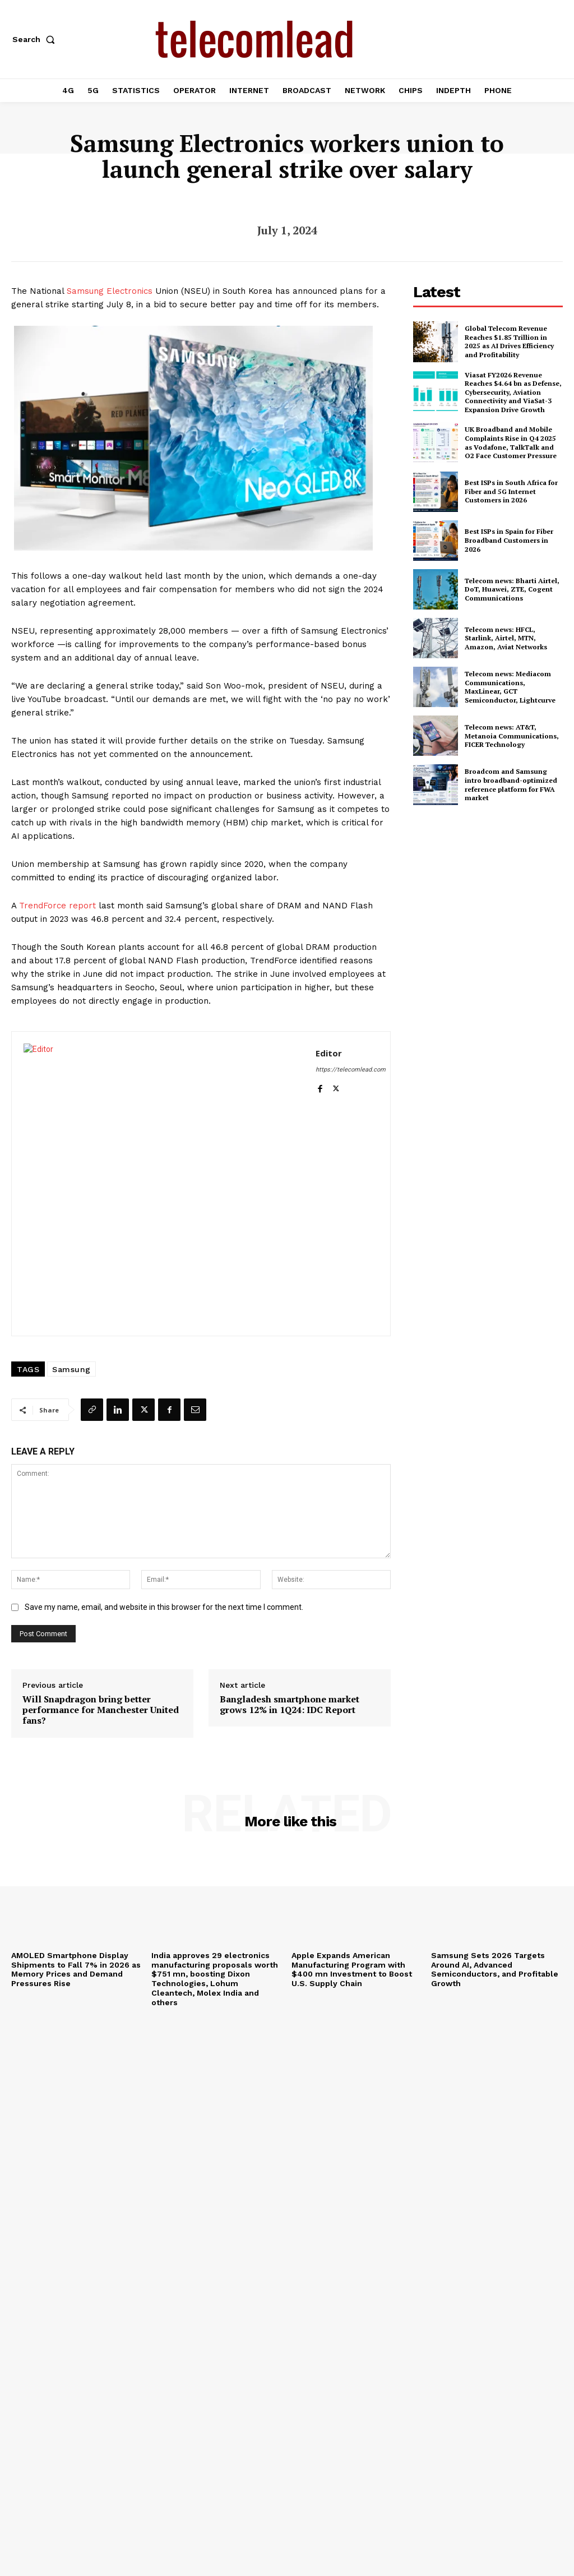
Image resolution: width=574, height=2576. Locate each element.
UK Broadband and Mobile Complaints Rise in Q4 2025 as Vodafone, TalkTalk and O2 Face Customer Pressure (511, 442)
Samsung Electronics (109, 291)
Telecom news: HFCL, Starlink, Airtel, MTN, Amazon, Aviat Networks (506, 638)
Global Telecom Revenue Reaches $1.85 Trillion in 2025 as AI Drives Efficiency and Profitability (509, 341)
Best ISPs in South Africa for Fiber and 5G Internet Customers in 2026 (511, 491)
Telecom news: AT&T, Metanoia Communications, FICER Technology (512, 736)
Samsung (71, 1369)
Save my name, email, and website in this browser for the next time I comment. (164, 1607)
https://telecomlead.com (351, 1069)
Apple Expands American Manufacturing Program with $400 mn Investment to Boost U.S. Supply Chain (351, 1969)
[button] (35, 39)
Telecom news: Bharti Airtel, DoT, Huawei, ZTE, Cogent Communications (512, 589)
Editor (329, 1053)
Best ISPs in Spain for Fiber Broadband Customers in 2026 (509, 540)
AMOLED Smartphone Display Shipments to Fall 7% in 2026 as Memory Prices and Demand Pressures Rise (76, 1969)
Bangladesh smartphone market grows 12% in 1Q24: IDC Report (289, 1704)
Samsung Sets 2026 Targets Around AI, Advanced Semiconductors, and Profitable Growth (494, 1969)
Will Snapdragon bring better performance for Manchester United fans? (100, 1710)
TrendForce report (57, 906)
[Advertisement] (493, 897)
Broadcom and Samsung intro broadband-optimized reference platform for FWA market (511, 784)
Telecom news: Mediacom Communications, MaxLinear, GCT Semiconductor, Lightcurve (510, 687)
